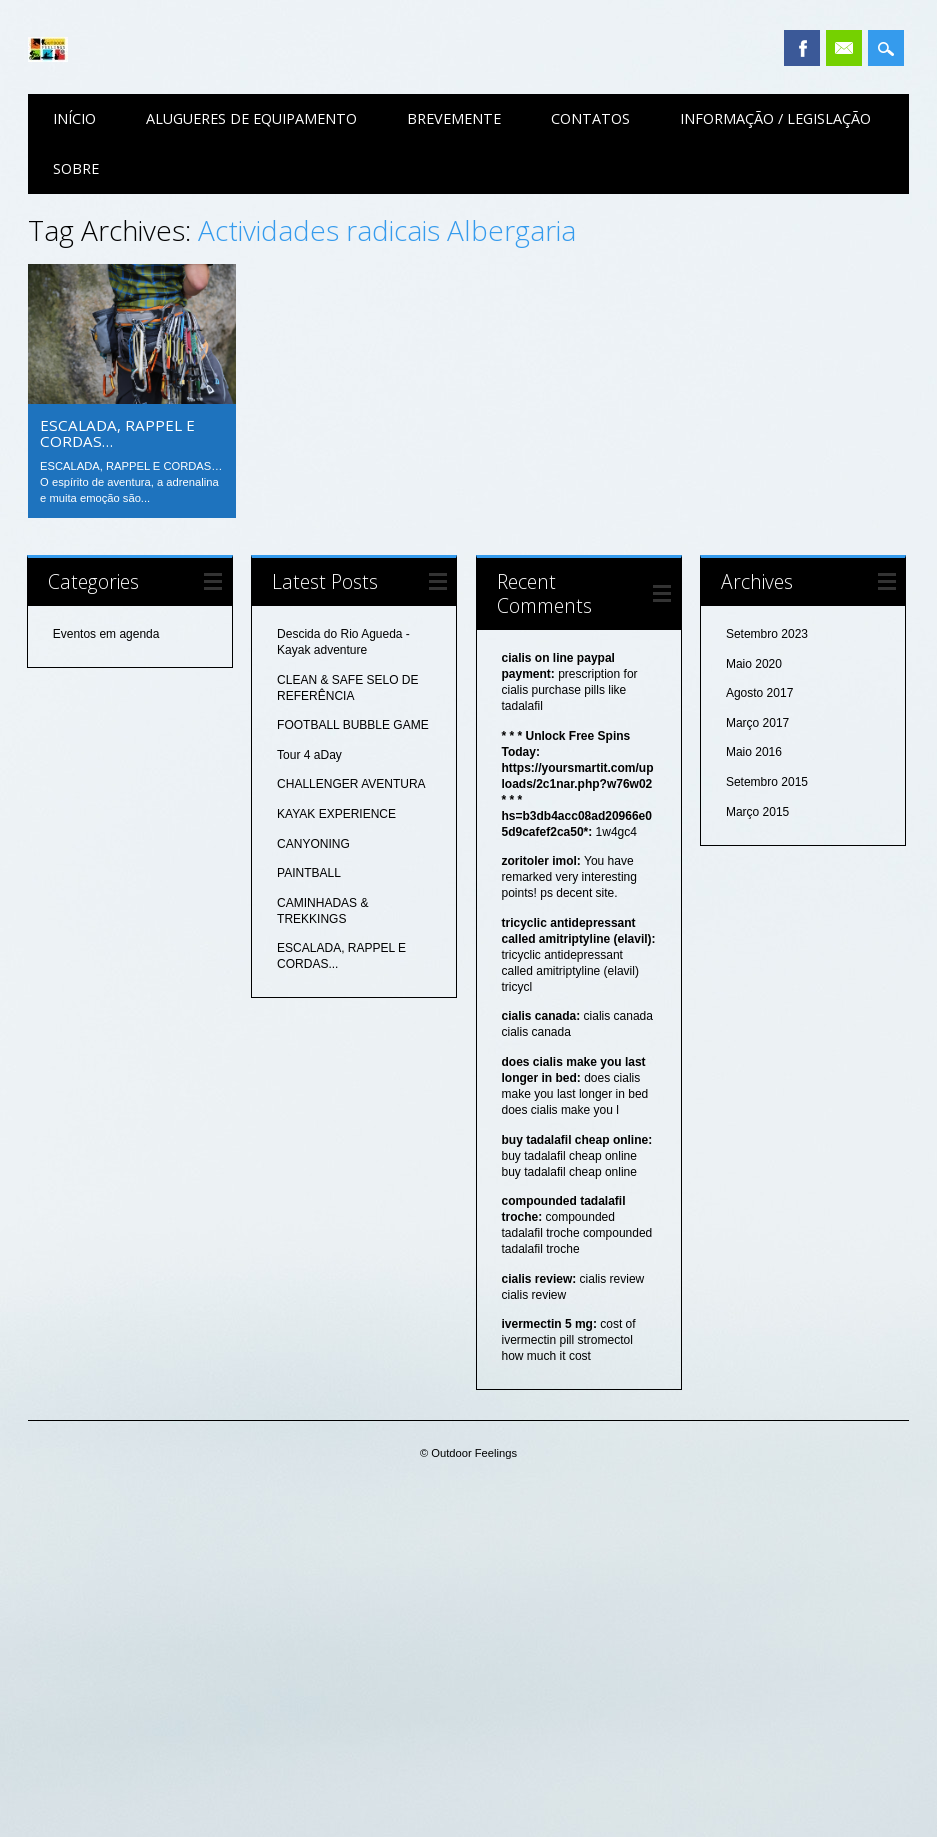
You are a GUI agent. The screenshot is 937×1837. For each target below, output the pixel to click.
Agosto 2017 (759, 693)
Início (74, 118)
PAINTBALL (309, 873)
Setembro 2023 (767, 634)
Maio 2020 (754, 664)
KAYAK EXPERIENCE (336, 814)
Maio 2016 (754, 752)
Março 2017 (757, 723)
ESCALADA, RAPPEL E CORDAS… (117, 433)
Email (844, 48)
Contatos (590, 118)
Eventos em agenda (106, 634)
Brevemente (454, 118)
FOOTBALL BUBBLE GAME (353, 725)
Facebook (802, 48)
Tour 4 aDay (309, 755)
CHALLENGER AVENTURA (351, 784)
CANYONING (313, 844)
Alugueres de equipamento (251, 118)
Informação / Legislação (775, 118)
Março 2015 (757, 812)
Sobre (76, 168)
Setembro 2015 (767, 782)
